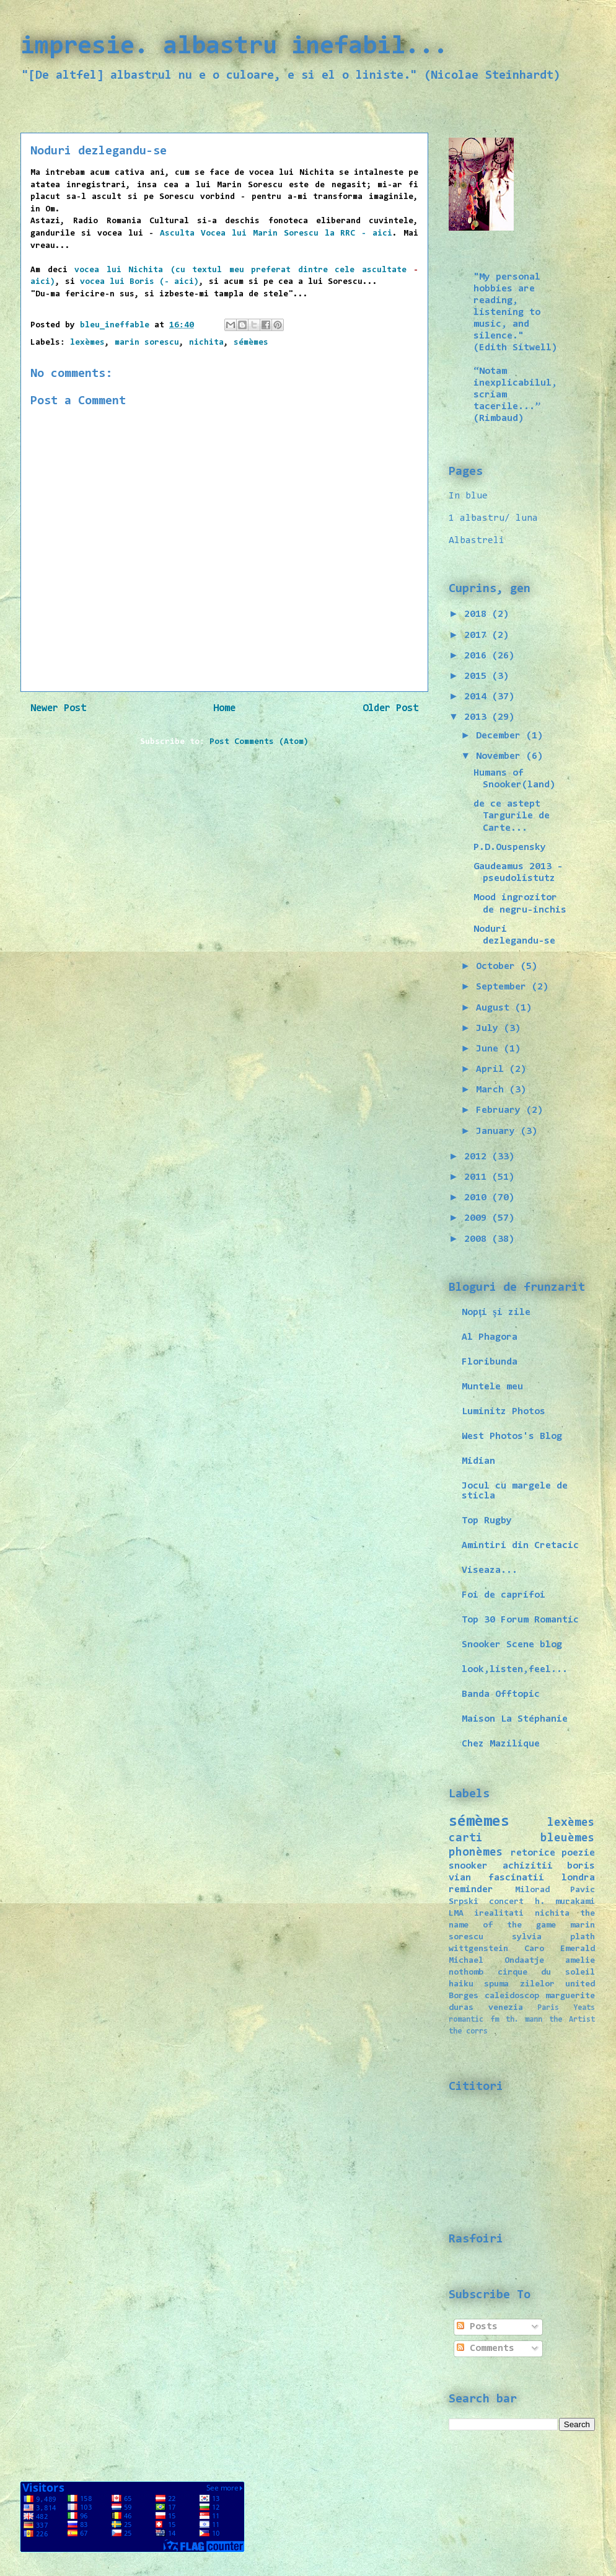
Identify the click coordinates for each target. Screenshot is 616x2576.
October (498, 967)
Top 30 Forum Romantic (520, 1620)
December (501, 736)
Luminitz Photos (503, 1412)
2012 (478, 1157)
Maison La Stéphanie (515, 1719)
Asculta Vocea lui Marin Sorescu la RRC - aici (276, 233)
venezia (505, 2007)
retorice (533, 1853)
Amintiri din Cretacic (520, 1546)
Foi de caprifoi (503, 1595)
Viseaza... (489, 1570)
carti (466, 1838)
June (490, 1049)
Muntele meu (492, 1387)
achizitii (528, 1866)
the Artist (572, 2020)
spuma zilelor (519, 1984)
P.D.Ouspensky (509, 847)
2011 (478, 1177)
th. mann (524, 2020)
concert (506, 1901)
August (495, 1008)
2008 (478, 1239)
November (501, 756)
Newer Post (58, 709)
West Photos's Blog (512, 1436)
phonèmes (476, 1853)
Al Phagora (489, 1337)
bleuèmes (567, 1838)
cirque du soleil (546, 1972)
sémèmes (251, 343)
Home (224, 709)
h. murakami (565, 1901)
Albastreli (476, 541)
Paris (548, 2008)
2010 (478, 1198)
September (504, 987)
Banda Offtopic (501, 1694)
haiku (461, 1984)
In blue (468, 496)
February (501, 1110)
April (492, 1069)
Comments (485, 2348)
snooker (468, 1866)
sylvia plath (553, 1937)
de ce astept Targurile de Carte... (511, 816)
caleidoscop (512, 1996)
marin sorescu (147, 343)
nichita (206, 343)
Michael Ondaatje (496, 1960)
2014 (478, 697)
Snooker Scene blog (512, 1645)
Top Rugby (487, 1521)
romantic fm (474, 2020)
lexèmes (87, 343)
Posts (477, 2327)
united (580, 1984)
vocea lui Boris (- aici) (139, 282)
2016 (478, 656)
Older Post (390, 709)
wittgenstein (478, 1949)
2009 (478, 1218)
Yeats (584, 2008)
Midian (478, 1461)
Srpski (463, 1901)
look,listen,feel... (515, 1670)
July (490, 1028)
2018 (478, 614)
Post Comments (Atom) (259, 742)
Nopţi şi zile (496, 1312)
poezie (578, 1853)
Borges (463, 1996)
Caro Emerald (559, 1949)
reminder (471, 1890)
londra (578, 1878)
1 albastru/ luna (493, 518)
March (492, 1090)
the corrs (468, 2031)
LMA (456, 1913)
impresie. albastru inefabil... (234, 47)
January (498, 1131)
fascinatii (516, 1878)
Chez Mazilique (501, 1744)
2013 (478, 717)
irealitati (499, 1913)
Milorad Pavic (555, 1890)
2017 (478, 635)
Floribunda (489, 1362)
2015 (478, 676)
